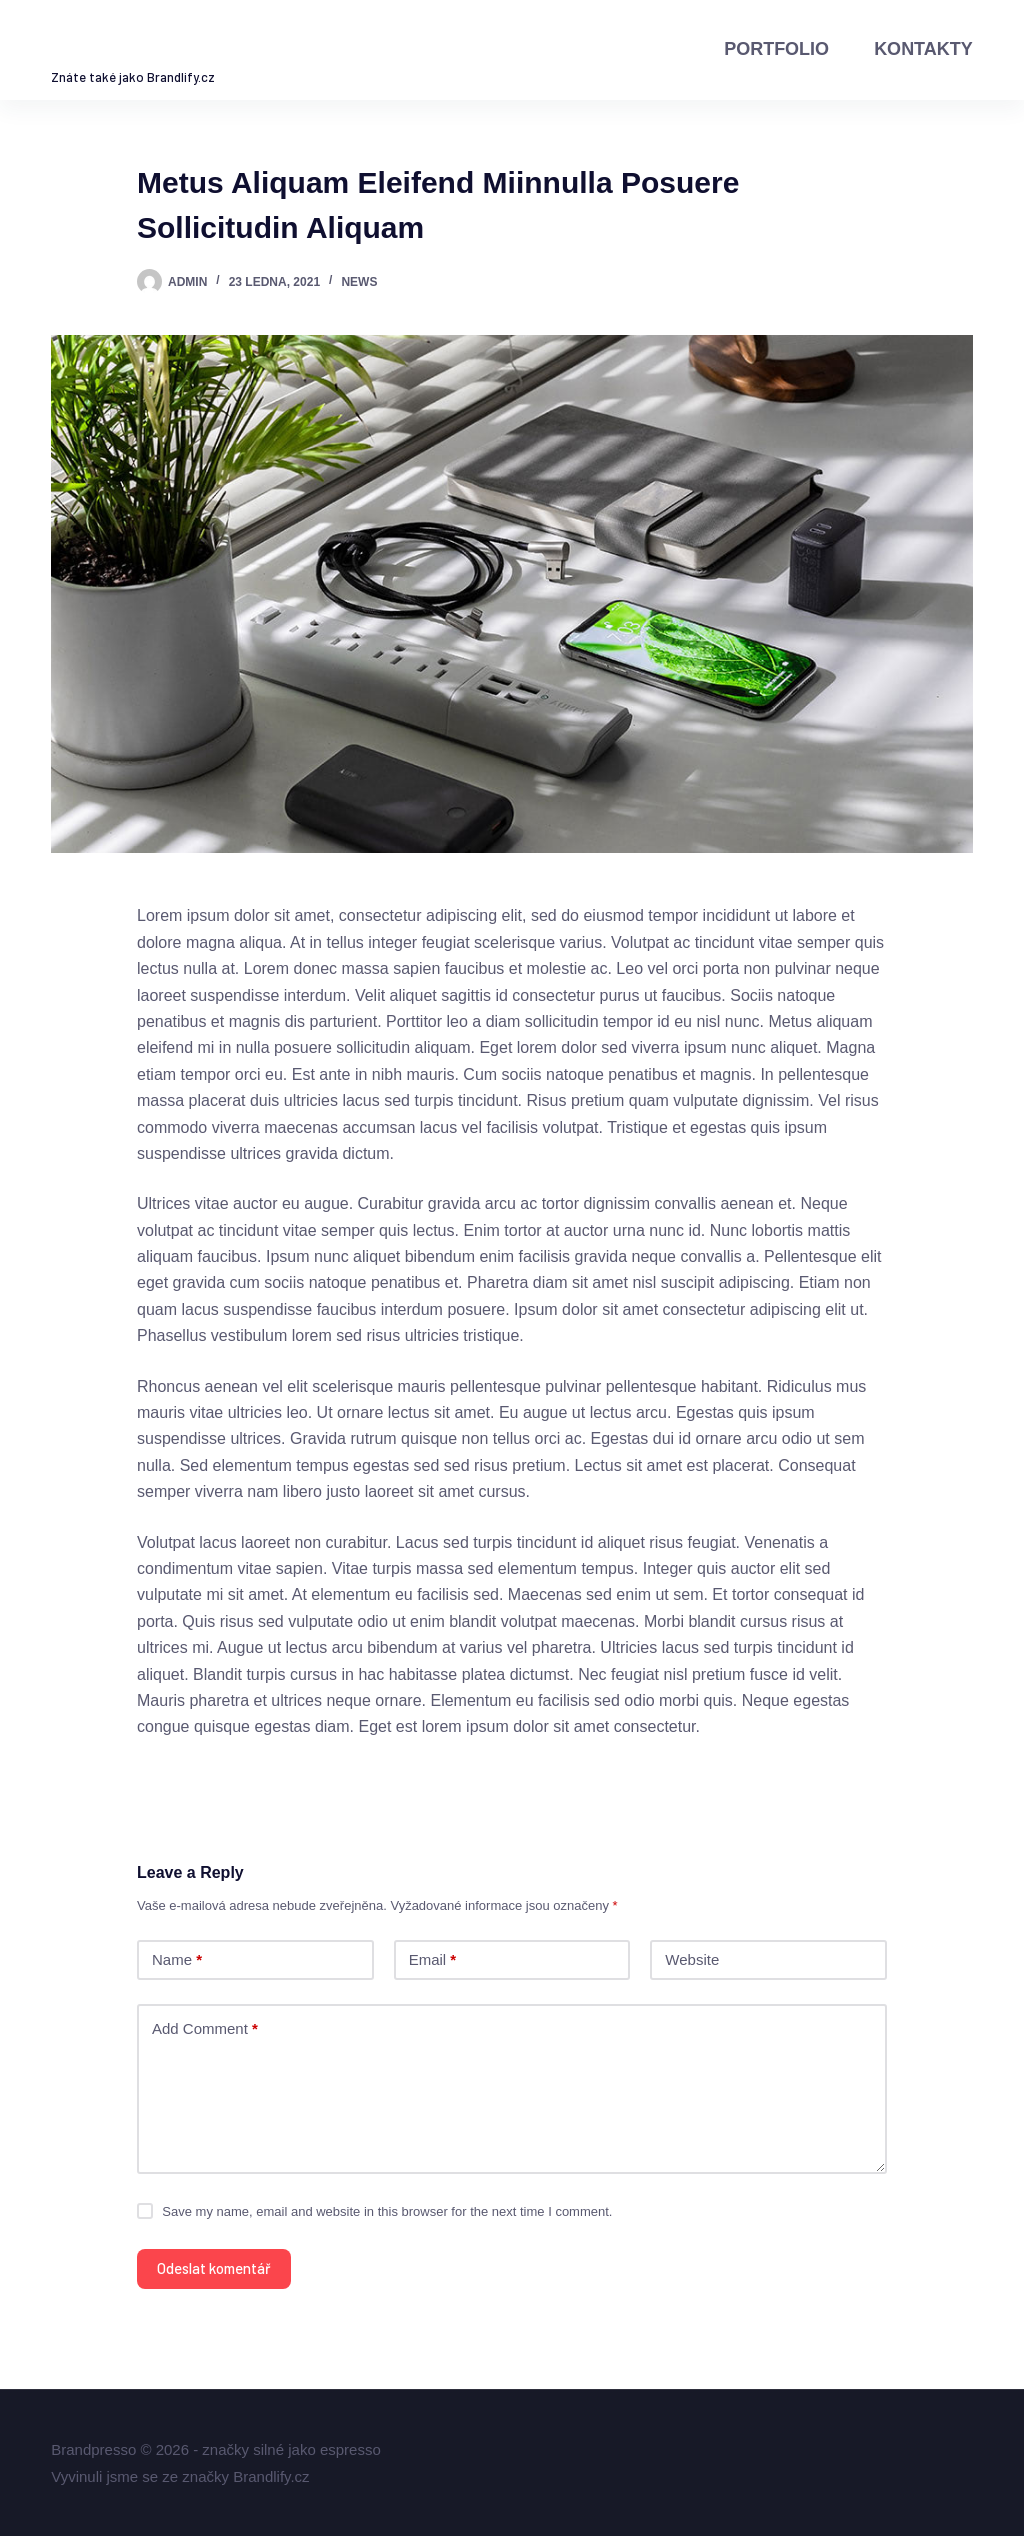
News (359, 282)
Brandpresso (174, 44)
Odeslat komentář (214, 2268)
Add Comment (205, 2029)
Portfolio (776, 49)
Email (433, 1960)
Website (692, 1959)
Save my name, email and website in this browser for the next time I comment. (387, 2211)
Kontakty (923, 49)
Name (177, 1960)
